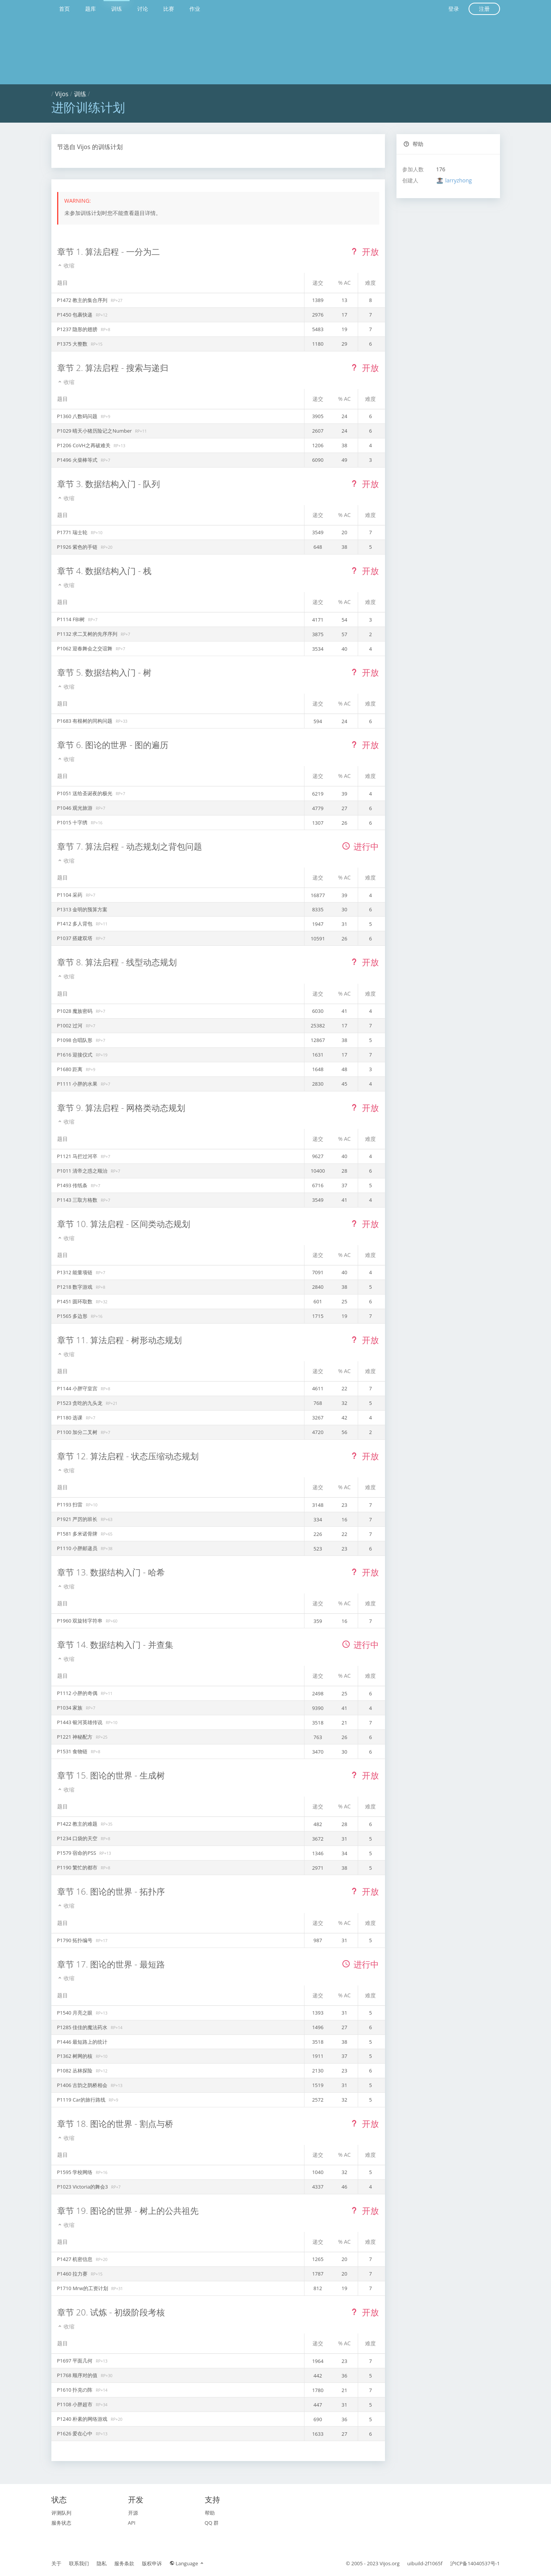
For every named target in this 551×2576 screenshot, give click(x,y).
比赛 (168, 8)
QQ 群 (212, 2522)
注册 (484, 8)
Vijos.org (390, 2563)
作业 (194, 8)
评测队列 (61, 2512)
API (132, 2522)
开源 (133, 2512)
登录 (453, 8)
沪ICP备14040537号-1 (475, 2563)
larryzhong (458, 180)
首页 (64, 8)
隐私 (102, 2563)
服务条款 (124, 2563)
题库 (90, 8)
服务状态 (61, 2522)
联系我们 (79, 2563)
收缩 (66, 265)
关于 (56, 2563)
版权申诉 (152, 2563)
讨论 (142, 8)
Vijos (62, 94)
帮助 (413, 144)
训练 (116, 8)
